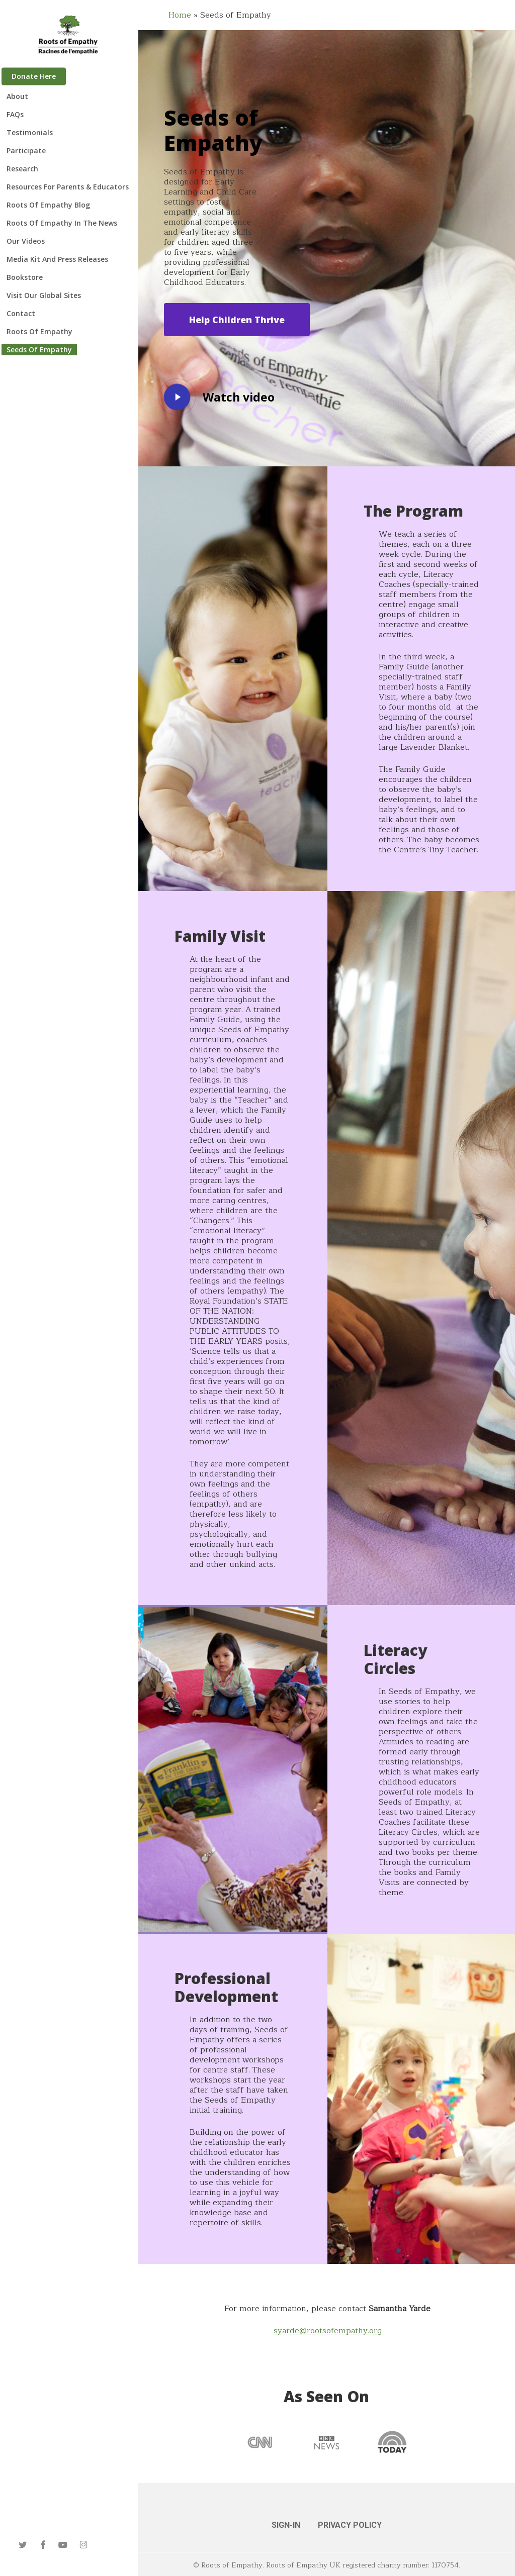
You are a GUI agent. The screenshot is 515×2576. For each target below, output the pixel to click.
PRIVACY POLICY (350, 2525)
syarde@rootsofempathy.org (328, 2330)
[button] (237, 319)
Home (179, 15)
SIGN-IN (286, 2525)
